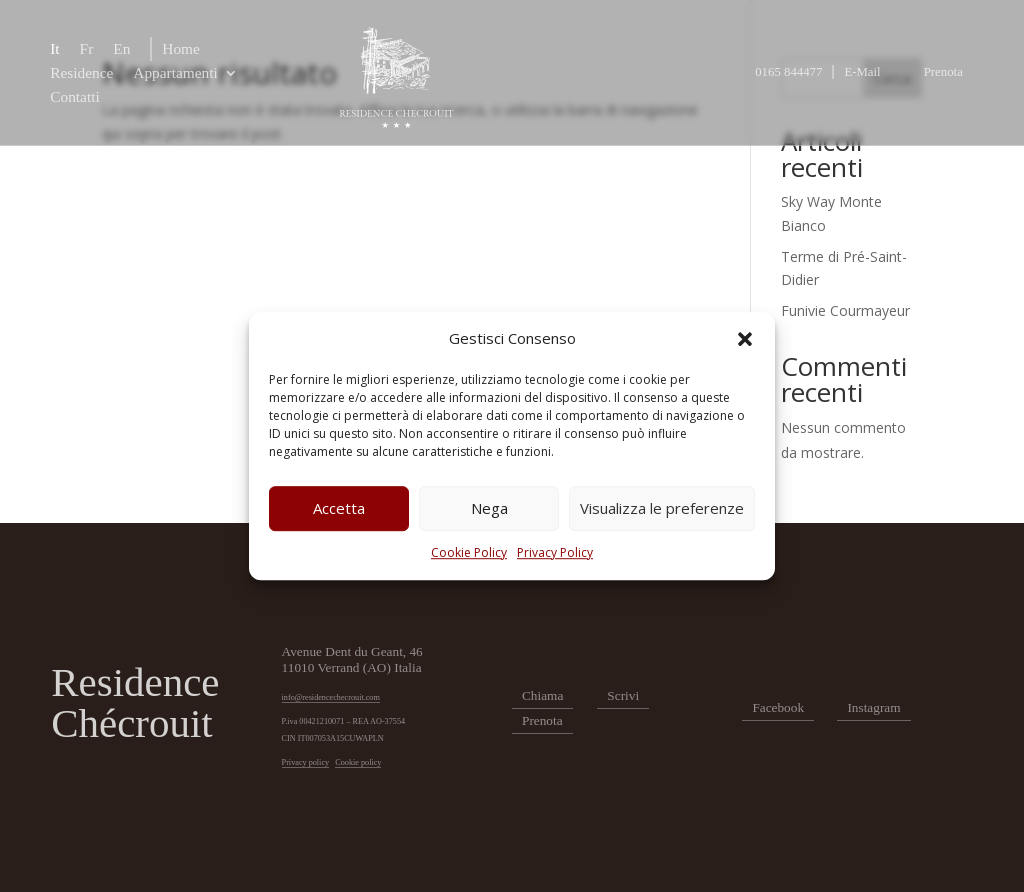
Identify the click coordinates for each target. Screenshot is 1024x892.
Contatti (75, 96)
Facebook (778, 707)
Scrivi (623, 695)
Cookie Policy (469, 552)
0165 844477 (788, 72)
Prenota (943, 72)
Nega (489, 509)
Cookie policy (358, 762)
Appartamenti (175, 72)
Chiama (542, 695)
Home (181, 48)
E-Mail (862, 72)
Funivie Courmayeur (845, 310)
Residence (81, 72)
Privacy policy (306, 762)
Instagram (873, 707)
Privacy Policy (555, 552)
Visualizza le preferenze (662, 509)
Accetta (339, 509)
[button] (745, 339)
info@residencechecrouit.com (331, 697)
